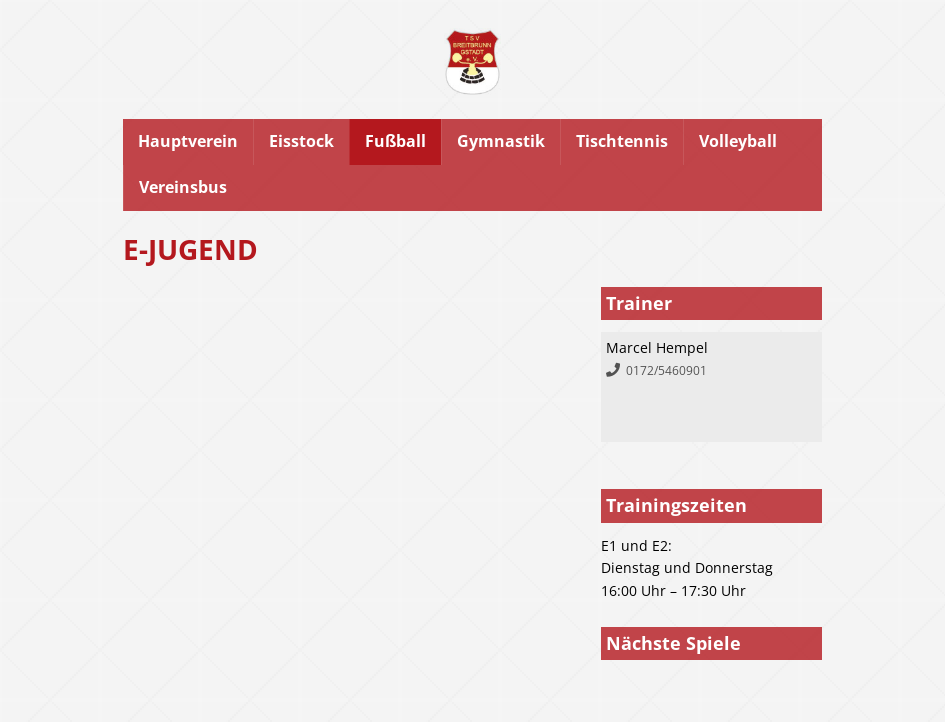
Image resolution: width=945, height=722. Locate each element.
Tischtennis (622, 141)
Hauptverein (188, 141)
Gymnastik (501, 141)
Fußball (395, 141)
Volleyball (738, 141)
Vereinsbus (183, 187)
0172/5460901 (666, 370)
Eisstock (301, 141)
